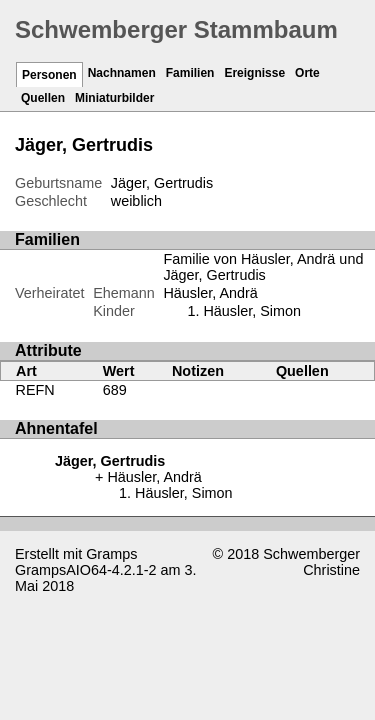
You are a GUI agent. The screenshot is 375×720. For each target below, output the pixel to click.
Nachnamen (122, 73)
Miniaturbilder (114, 98)
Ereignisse (254, 73)
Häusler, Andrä (210, 293)
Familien (190, 73)
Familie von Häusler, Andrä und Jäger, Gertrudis (263, 267)
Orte (307, 73)
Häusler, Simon (252, 311)
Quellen (43, 98)
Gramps (111, 554)
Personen (49, 75)
